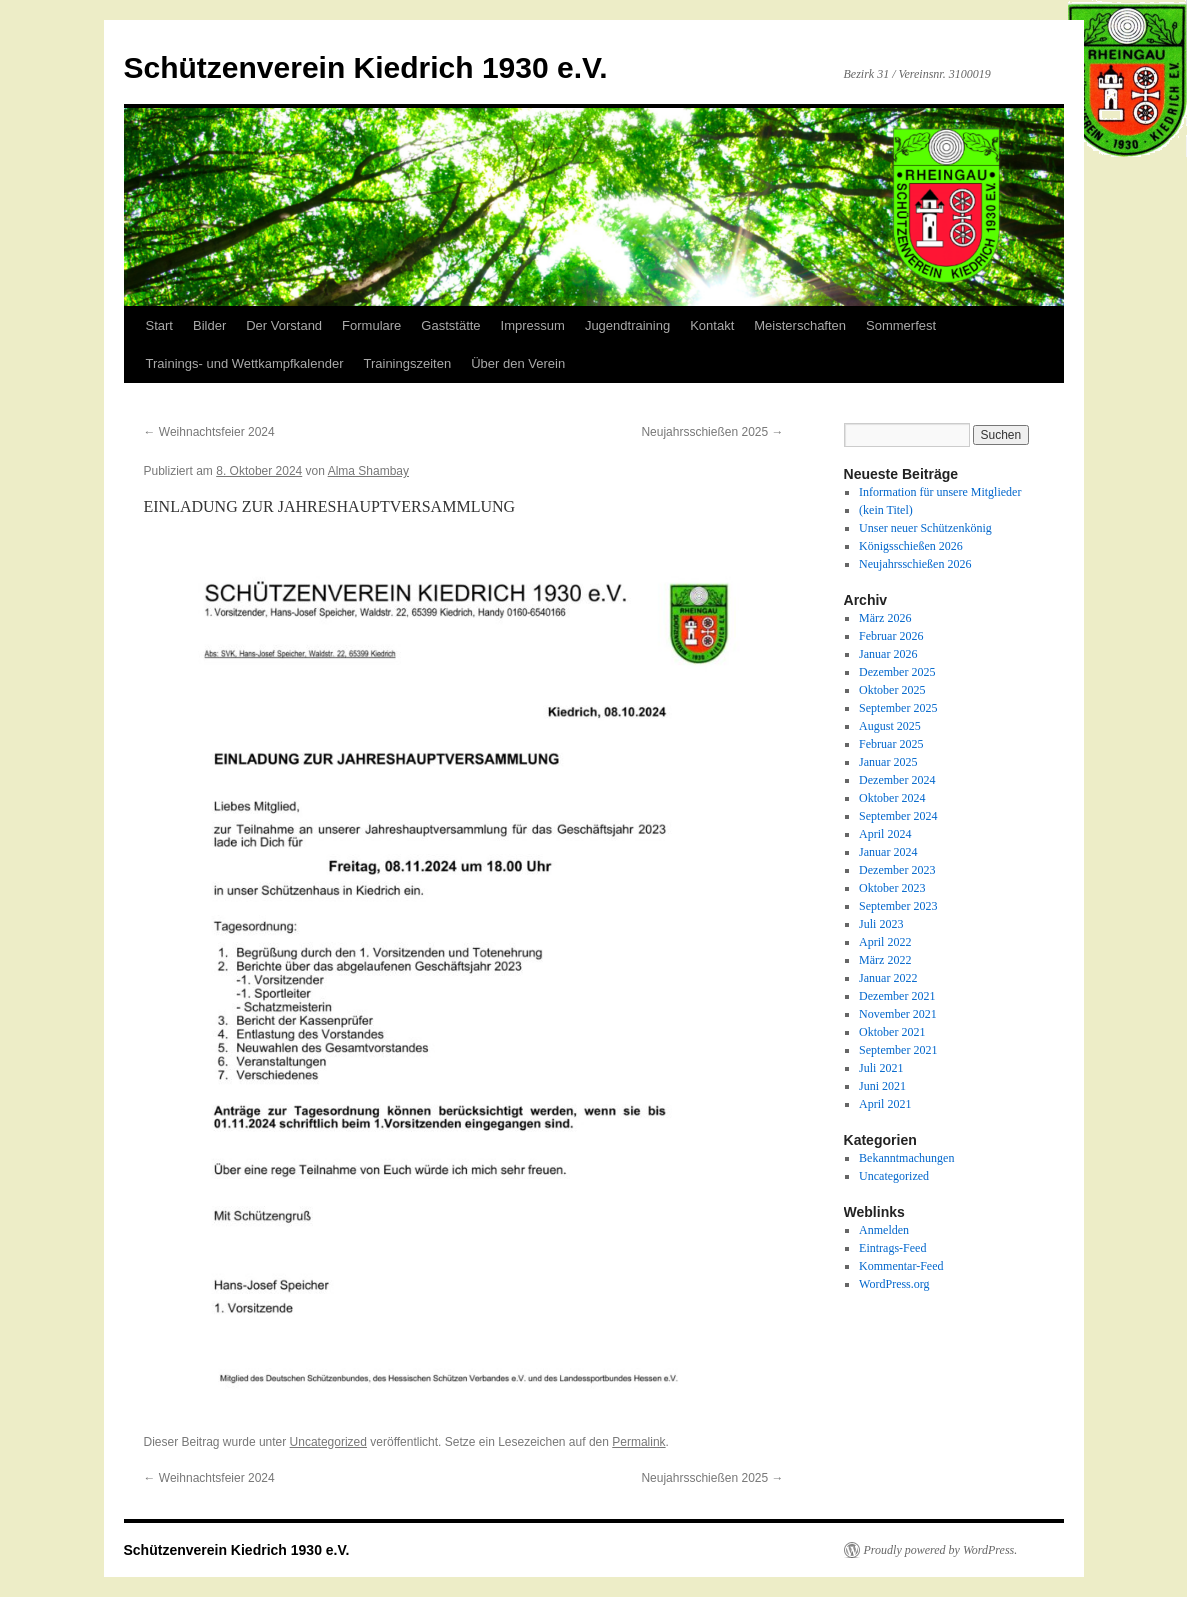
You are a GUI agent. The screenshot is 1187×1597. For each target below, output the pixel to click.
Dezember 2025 (897, 672)
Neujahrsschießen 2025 (712, 432)
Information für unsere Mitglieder (940, 492)
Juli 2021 (881, 1068)
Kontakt (712, 325)
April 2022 (885, 942)
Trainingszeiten (407, 363)
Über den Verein (518, 363)
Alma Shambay (368, 471)
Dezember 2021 (897, 996)
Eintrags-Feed (892, 1248)
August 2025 (890, 726)
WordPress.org (894, 1284)
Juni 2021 (882, 1086)
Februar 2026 (891, 636)
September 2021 (898, 1050)
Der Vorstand (284, 325)
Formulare (371, 325)
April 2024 (885, 834)
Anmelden (884, 1230)
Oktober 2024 (892, 798)
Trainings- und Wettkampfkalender (245, 363)
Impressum (533, 325)
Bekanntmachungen (906, 1158)
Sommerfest (901, 325)
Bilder (209, 325)
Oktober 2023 (892, 888)
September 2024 (898, 816)
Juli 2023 (881, 924)
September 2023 (898, 906)
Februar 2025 (891, 744)
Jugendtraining (627, 325)
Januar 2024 (888, 852)
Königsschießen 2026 (911, 546)
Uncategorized (328, 1442)
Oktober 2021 (892, 1032)
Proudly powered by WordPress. (941, 1550)
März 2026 (885, 618)
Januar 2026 (888, 654)
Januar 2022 (888, 978)
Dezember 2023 (897, 870)
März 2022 (885, 960)
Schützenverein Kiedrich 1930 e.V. (366, 67)
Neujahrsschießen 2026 (915, 564)
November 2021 (898, 1014)
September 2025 (898, 708)
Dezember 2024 (897, 780)
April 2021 (885, 1104)
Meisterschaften (800, 325)
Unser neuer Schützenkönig (925, 528)
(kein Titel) (886, 510)
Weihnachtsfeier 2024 (209, 432)
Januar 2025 (888, 762)
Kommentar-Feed (901, 1266)
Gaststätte (450, 325)
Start (159, 325)
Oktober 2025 (892, 690)
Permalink (638, 1442)
